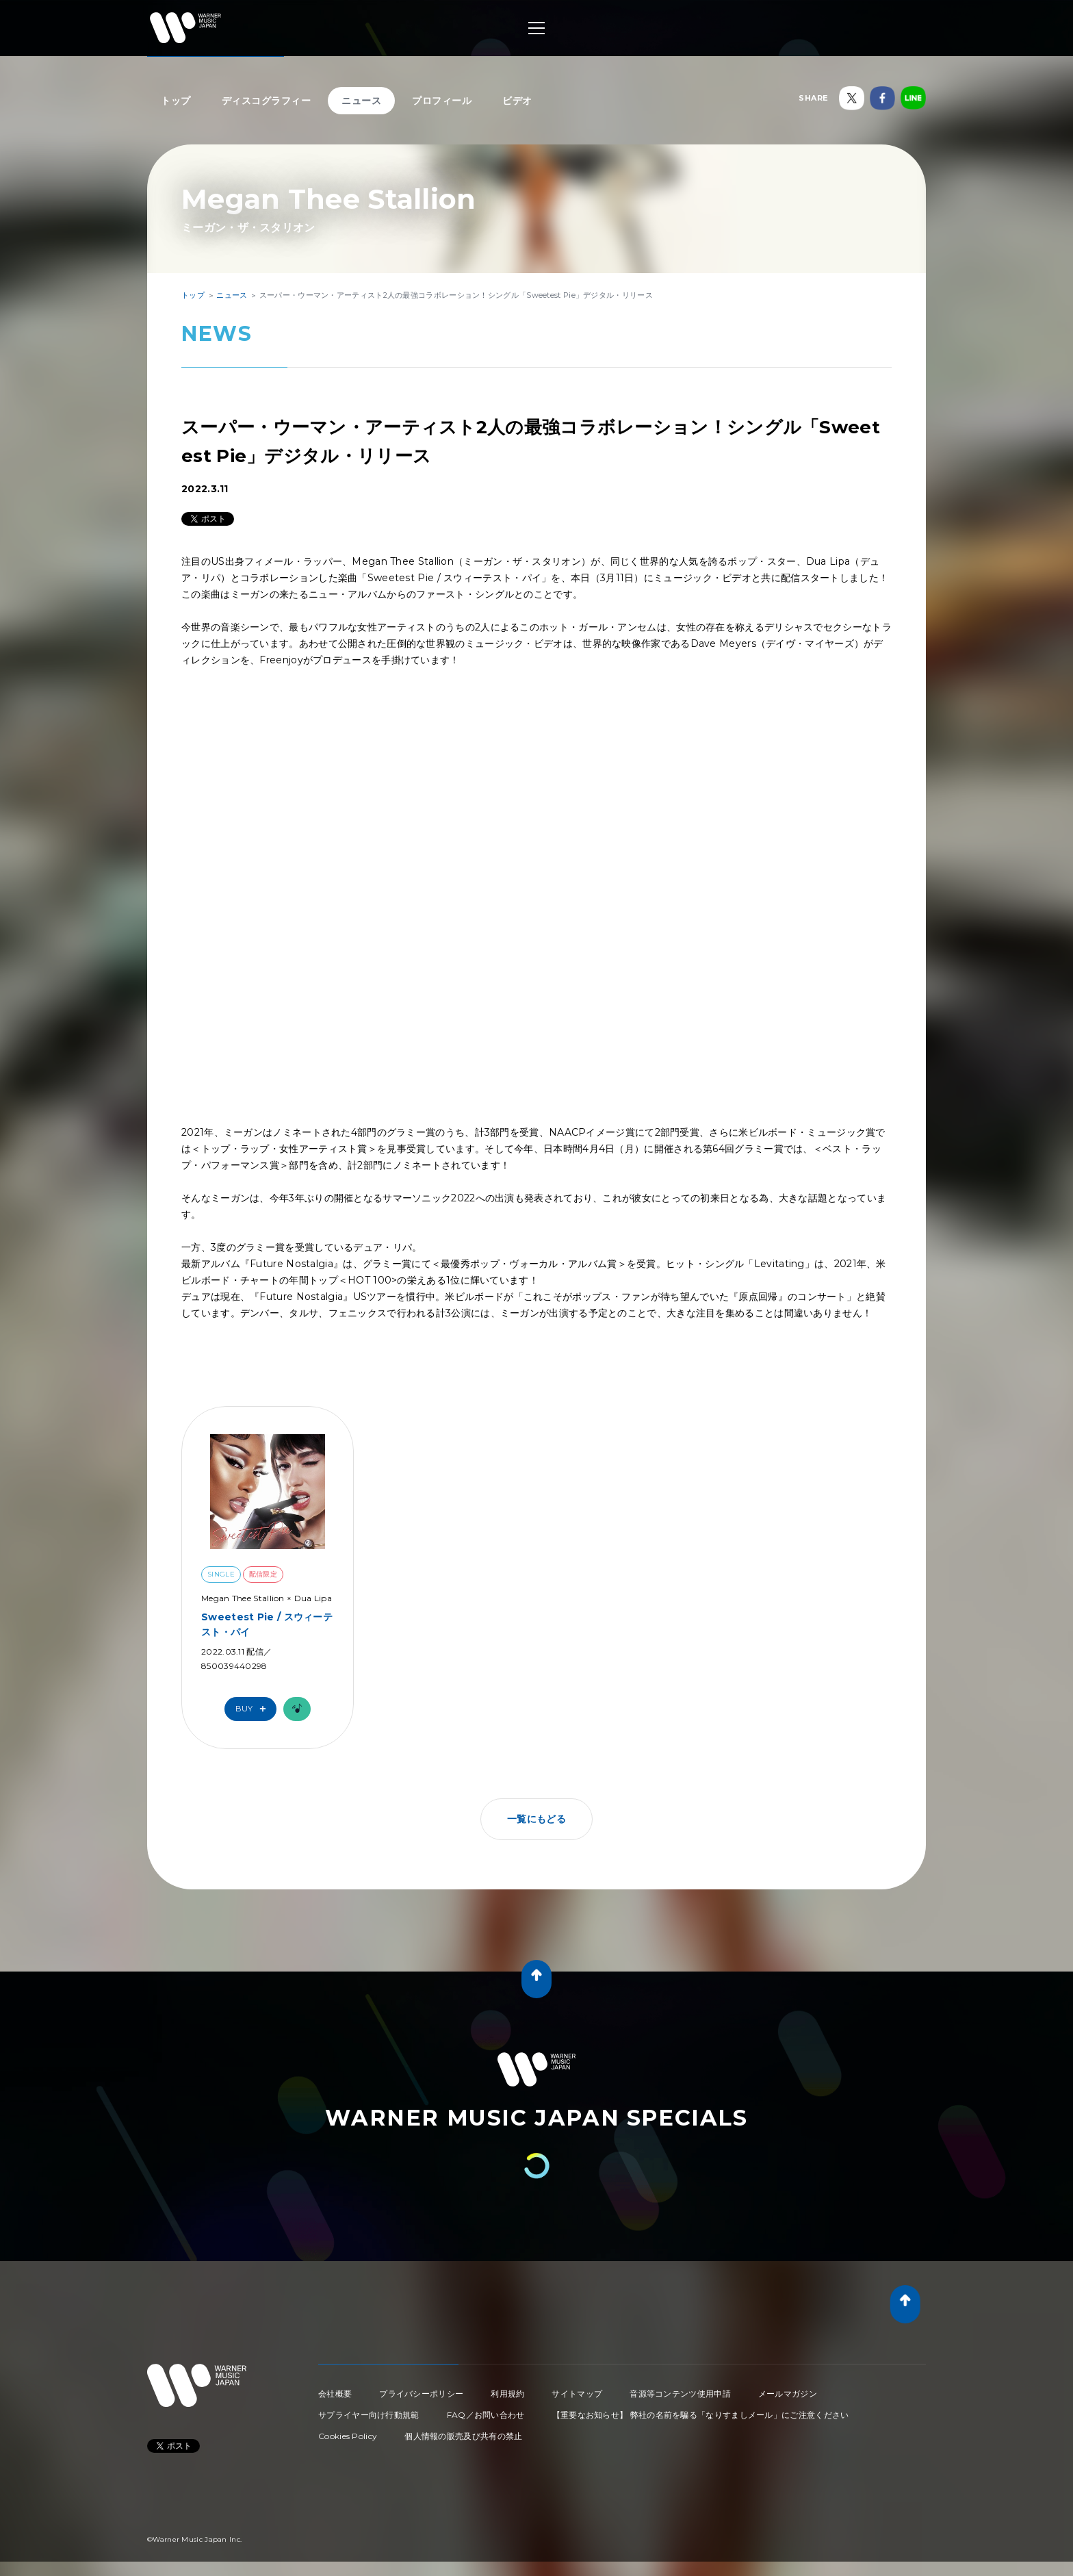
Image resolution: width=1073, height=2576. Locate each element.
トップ (176, 100)
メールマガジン (787, 2393)
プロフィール (441, 100)
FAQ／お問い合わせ (486, 2415)
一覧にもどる (536, 1819)
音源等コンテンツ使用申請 (680, 2393)
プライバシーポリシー (421, 2393)
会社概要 (335, 2393)
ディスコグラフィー (266, 100)
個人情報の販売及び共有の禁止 (463, 2436)
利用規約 (507, 2393)
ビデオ (517, 100)
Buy (253, 1709)
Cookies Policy (347, 2436)
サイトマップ (577, 2393)
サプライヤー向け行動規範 (368, 2415)
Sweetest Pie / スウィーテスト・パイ (267, 1624)
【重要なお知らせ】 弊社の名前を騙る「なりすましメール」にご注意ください (700, 2415)
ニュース (361, 100)
